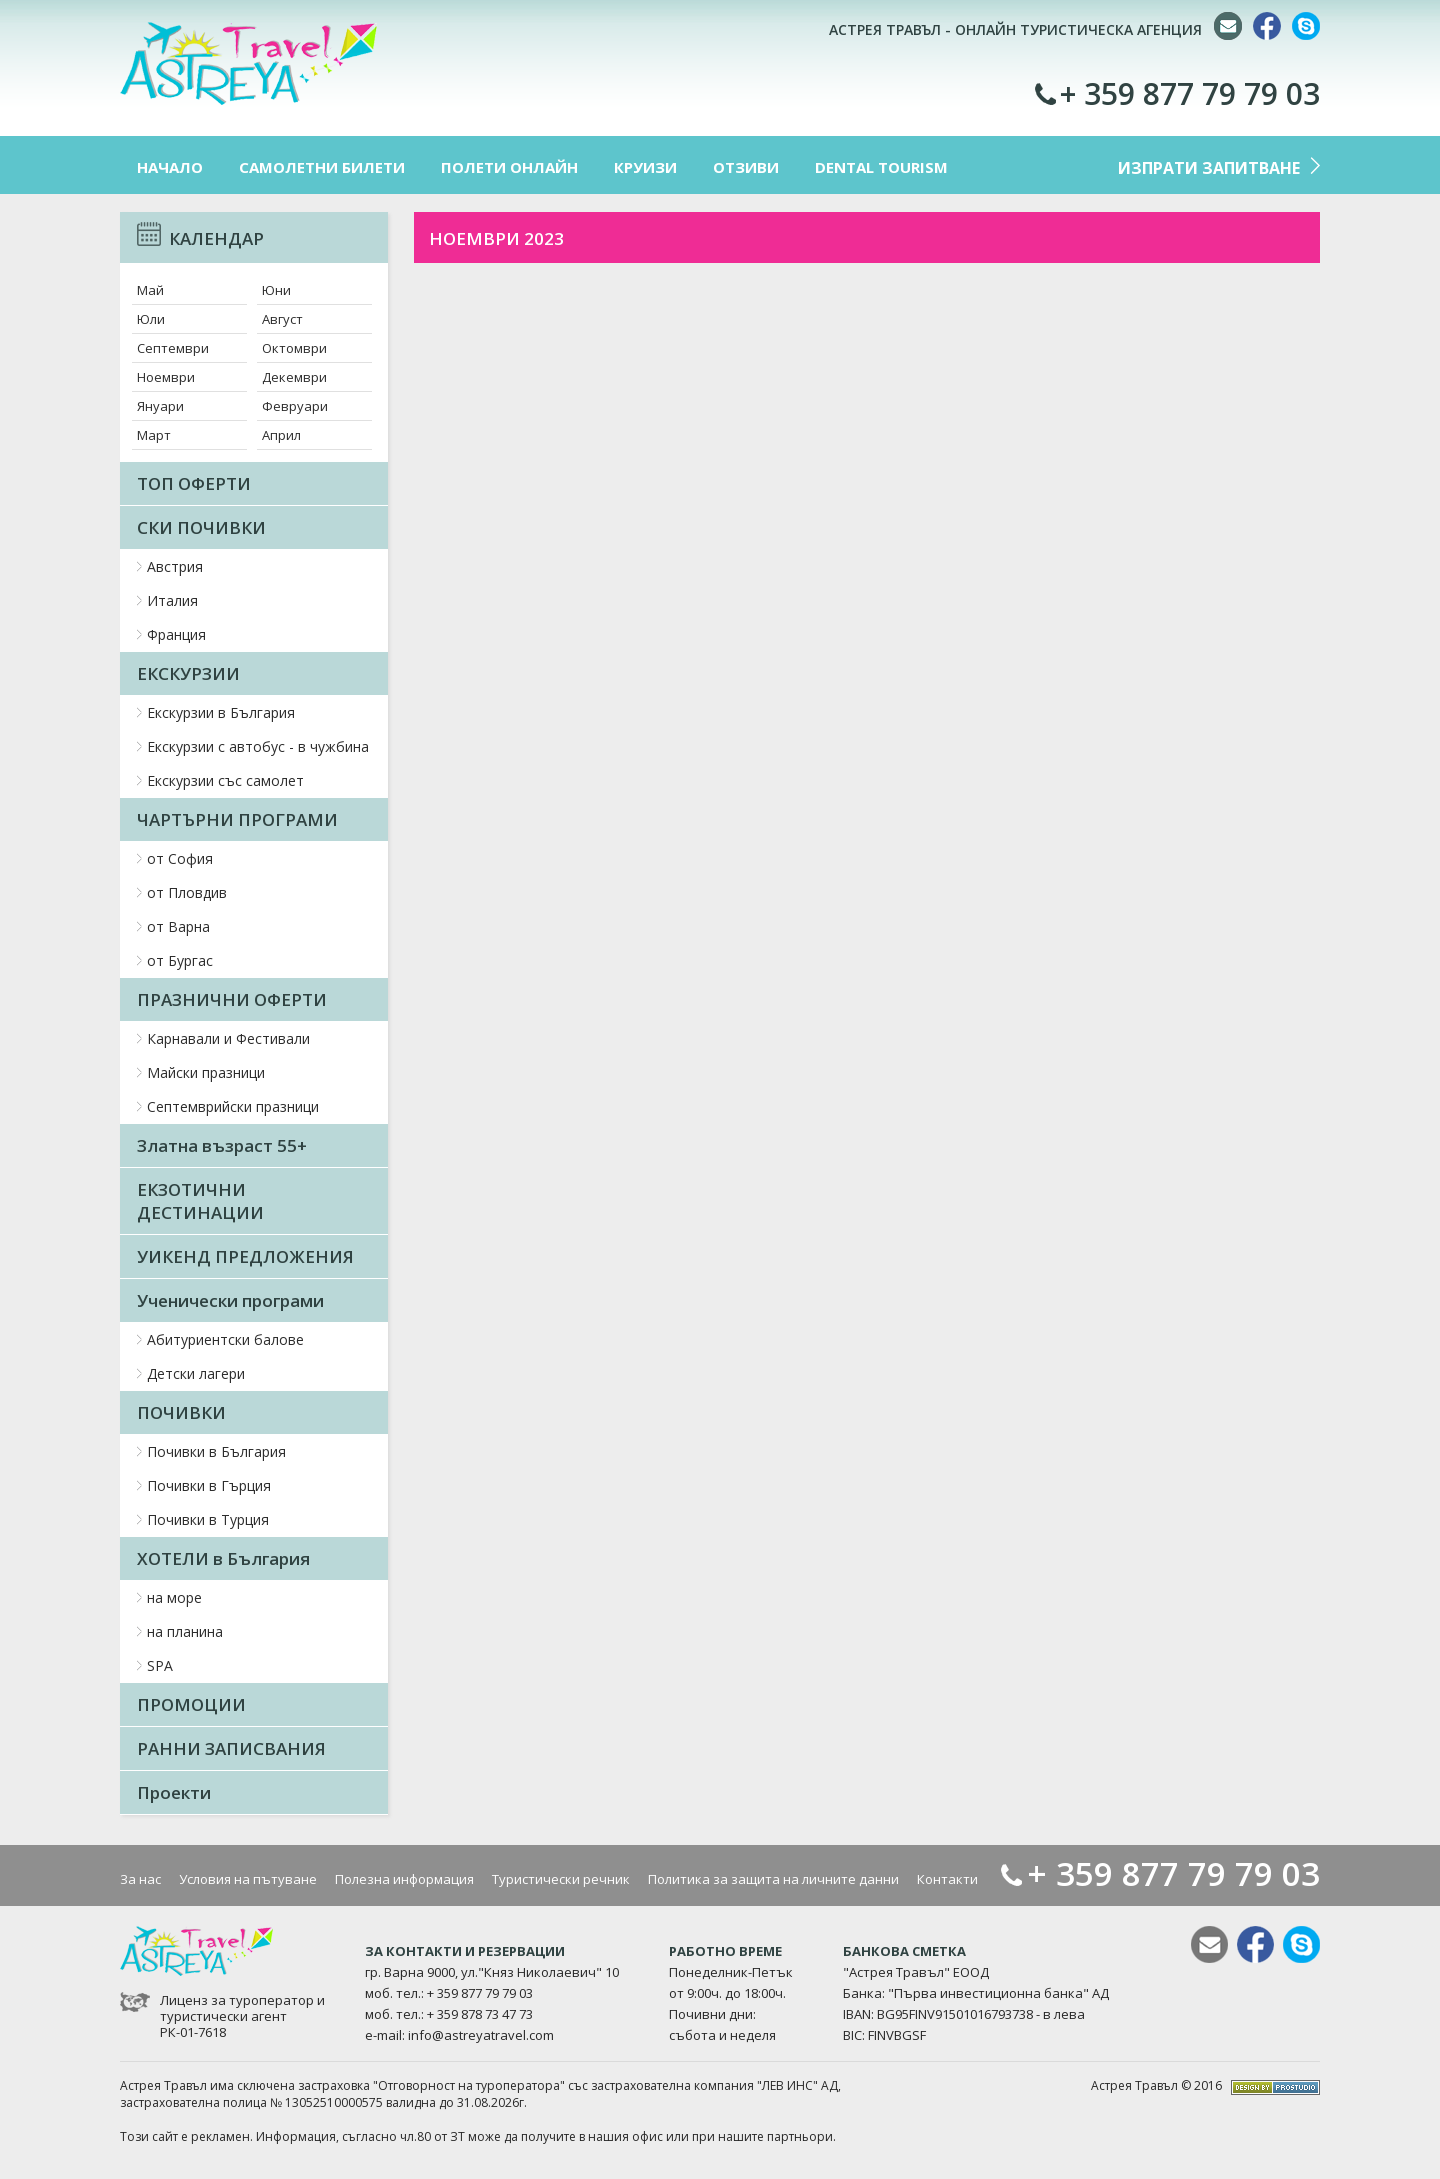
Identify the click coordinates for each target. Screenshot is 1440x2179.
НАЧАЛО (170, 167)
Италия (172, 600)
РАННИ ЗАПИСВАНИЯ (231, 1748)
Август (282, 319)
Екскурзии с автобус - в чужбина (258, 746)
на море (174, 1597)
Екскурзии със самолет (225, 780)
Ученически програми (230, 1300)
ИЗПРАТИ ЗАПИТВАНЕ (1209, 168)
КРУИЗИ (645, 167)
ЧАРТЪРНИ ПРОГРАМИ (237, 819)
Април (281, 435)
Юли (151, 319)
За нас (140, 1879)
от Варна (178, 926)
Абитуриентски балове (225, 1339)
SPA (160, 1665)
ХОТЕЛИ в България (223, 1558)
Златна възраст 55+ (222, 1145)
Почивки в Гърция (209, 1485)
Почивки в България (216, 1451)
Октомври (294, 348)
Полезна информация (404, 1879)
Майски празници (206, 1072)
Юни (276, 290)
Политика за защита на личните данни (773, 1879)
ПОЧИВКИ (181, 1412)
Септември (173, 348)
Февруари (295, 406)
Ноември (166, 377)
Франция (176, 634)
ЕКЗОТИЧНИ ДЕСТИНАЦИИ (200, 1201)
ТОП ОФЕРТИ (194, 483)
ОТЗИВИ (746, 167)
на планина (185, 1631)
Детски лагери (196, 1373)
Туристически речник (561, 1879)
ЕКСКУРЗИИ (188, 673)
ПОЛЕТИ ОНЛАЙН (509, 167)
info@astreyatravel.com (481, 2035)
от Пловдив (187, 892)
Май (150, 290)
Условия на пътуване (248, 1879)
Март (154, 435)
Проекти (174, 1792)
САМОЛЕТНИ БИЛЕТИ (322, 167)
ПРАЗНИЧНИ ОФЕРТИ (232, 999)
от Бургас (180, 960)
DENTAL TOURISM (881, 167)
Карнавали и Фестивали (228, 1038)
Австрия (175, 566)
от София (180, 858)
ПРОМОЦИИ (191, 1704)
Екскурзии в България (221, 712)
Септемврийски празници (233, 1106)
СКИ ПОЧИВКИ (201, 527)
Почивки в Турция (208, 1519)
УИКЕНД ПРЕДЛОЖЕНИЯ (245, 1256)
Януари (160, 406)
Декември (294, 377)
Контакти (947, 1879)
